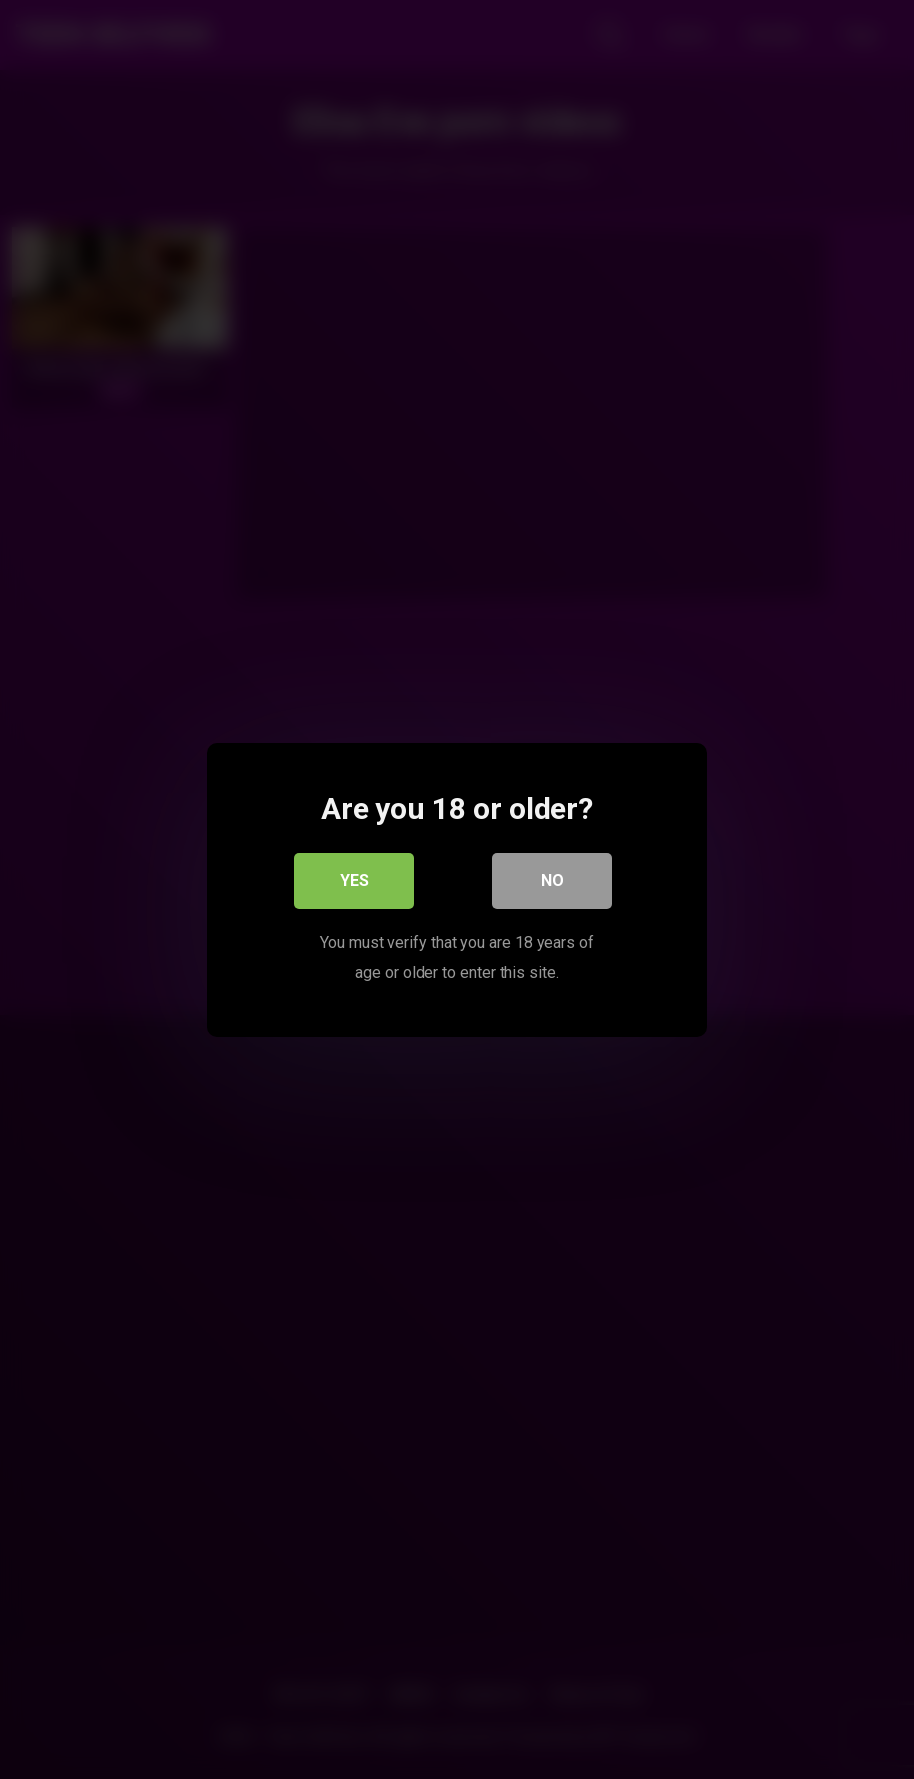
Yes (354, 879)
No (552, 879)
